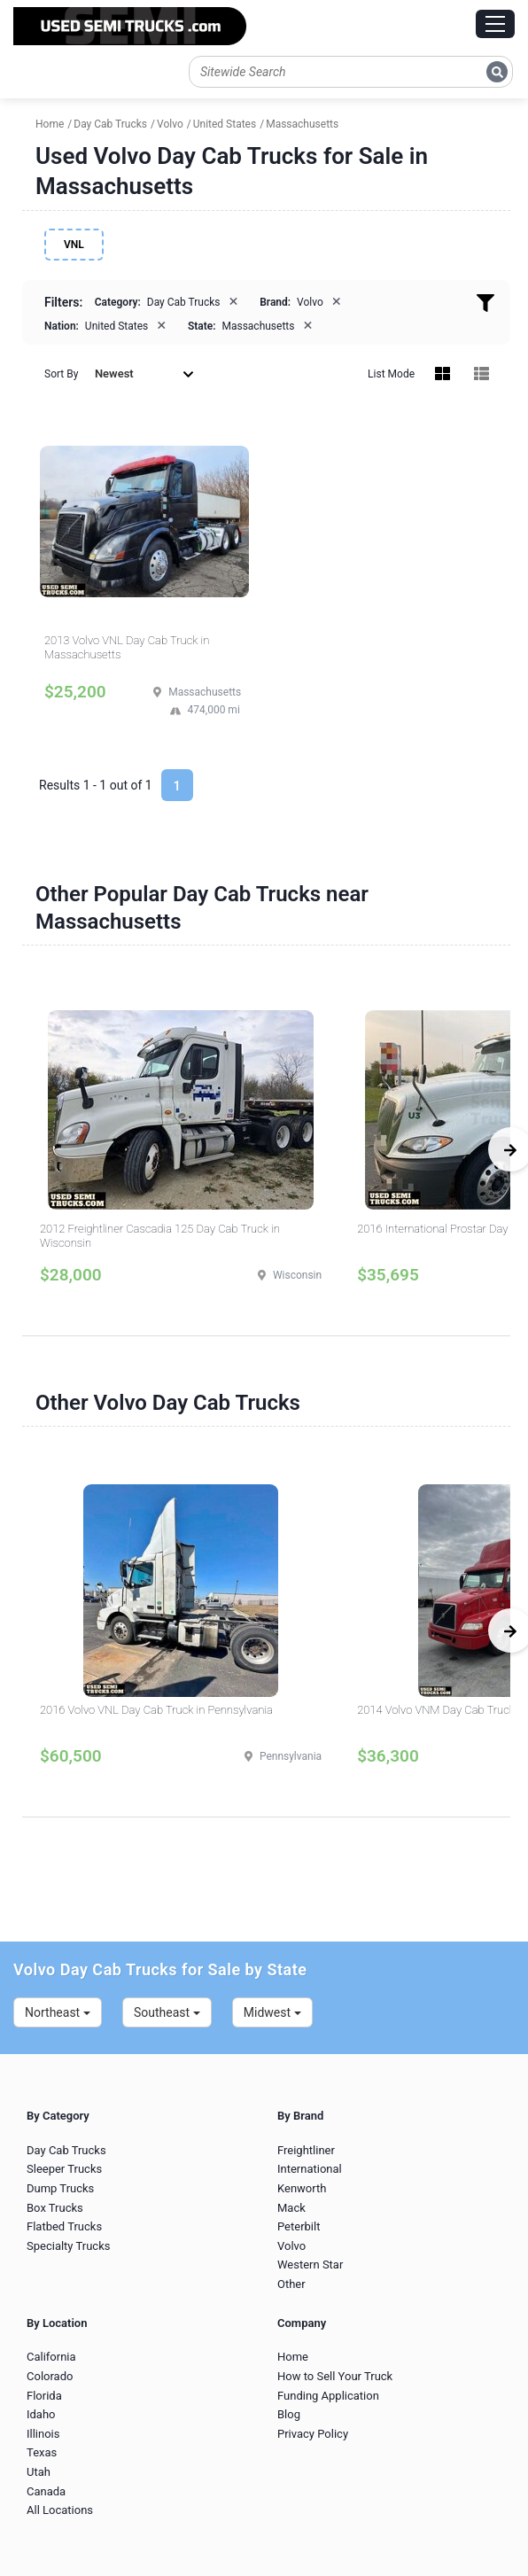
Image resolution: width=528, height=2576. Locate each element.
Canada (46, 2491)
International (309, 2168)
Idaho (41, 2414)
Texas (42, 2452)
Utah (38, 2472)
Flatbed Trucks (64, 2226)
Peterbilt (298, 2226)
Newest (144, 373)
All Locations (60, 2510)
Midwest (272, 2012)
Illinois (43, 2433)
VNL (74, 244)
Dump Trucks (60, 2188)
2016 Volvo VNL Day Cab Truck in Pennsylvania (156, 1709)
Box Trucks (55, 2207)
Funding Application (328, 2395)
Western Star (310, 2264)
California (51, 2356)
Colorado (50, 2376)
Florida (44, 2395)
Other (291, 2284)
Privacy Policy (312, 2433)
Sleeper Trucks (64, 2168)
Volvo (291, 2246)
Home (292, 2356)
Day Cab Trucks (66, 2150)
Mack (291, 2207)
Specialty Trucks (68, 2246)
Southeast (167, 2012)
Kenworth (301, 2188)
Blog (288, 2414)
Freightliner (306, 2150)
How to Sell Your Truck (334, 2376)
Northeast (57, 2012)
